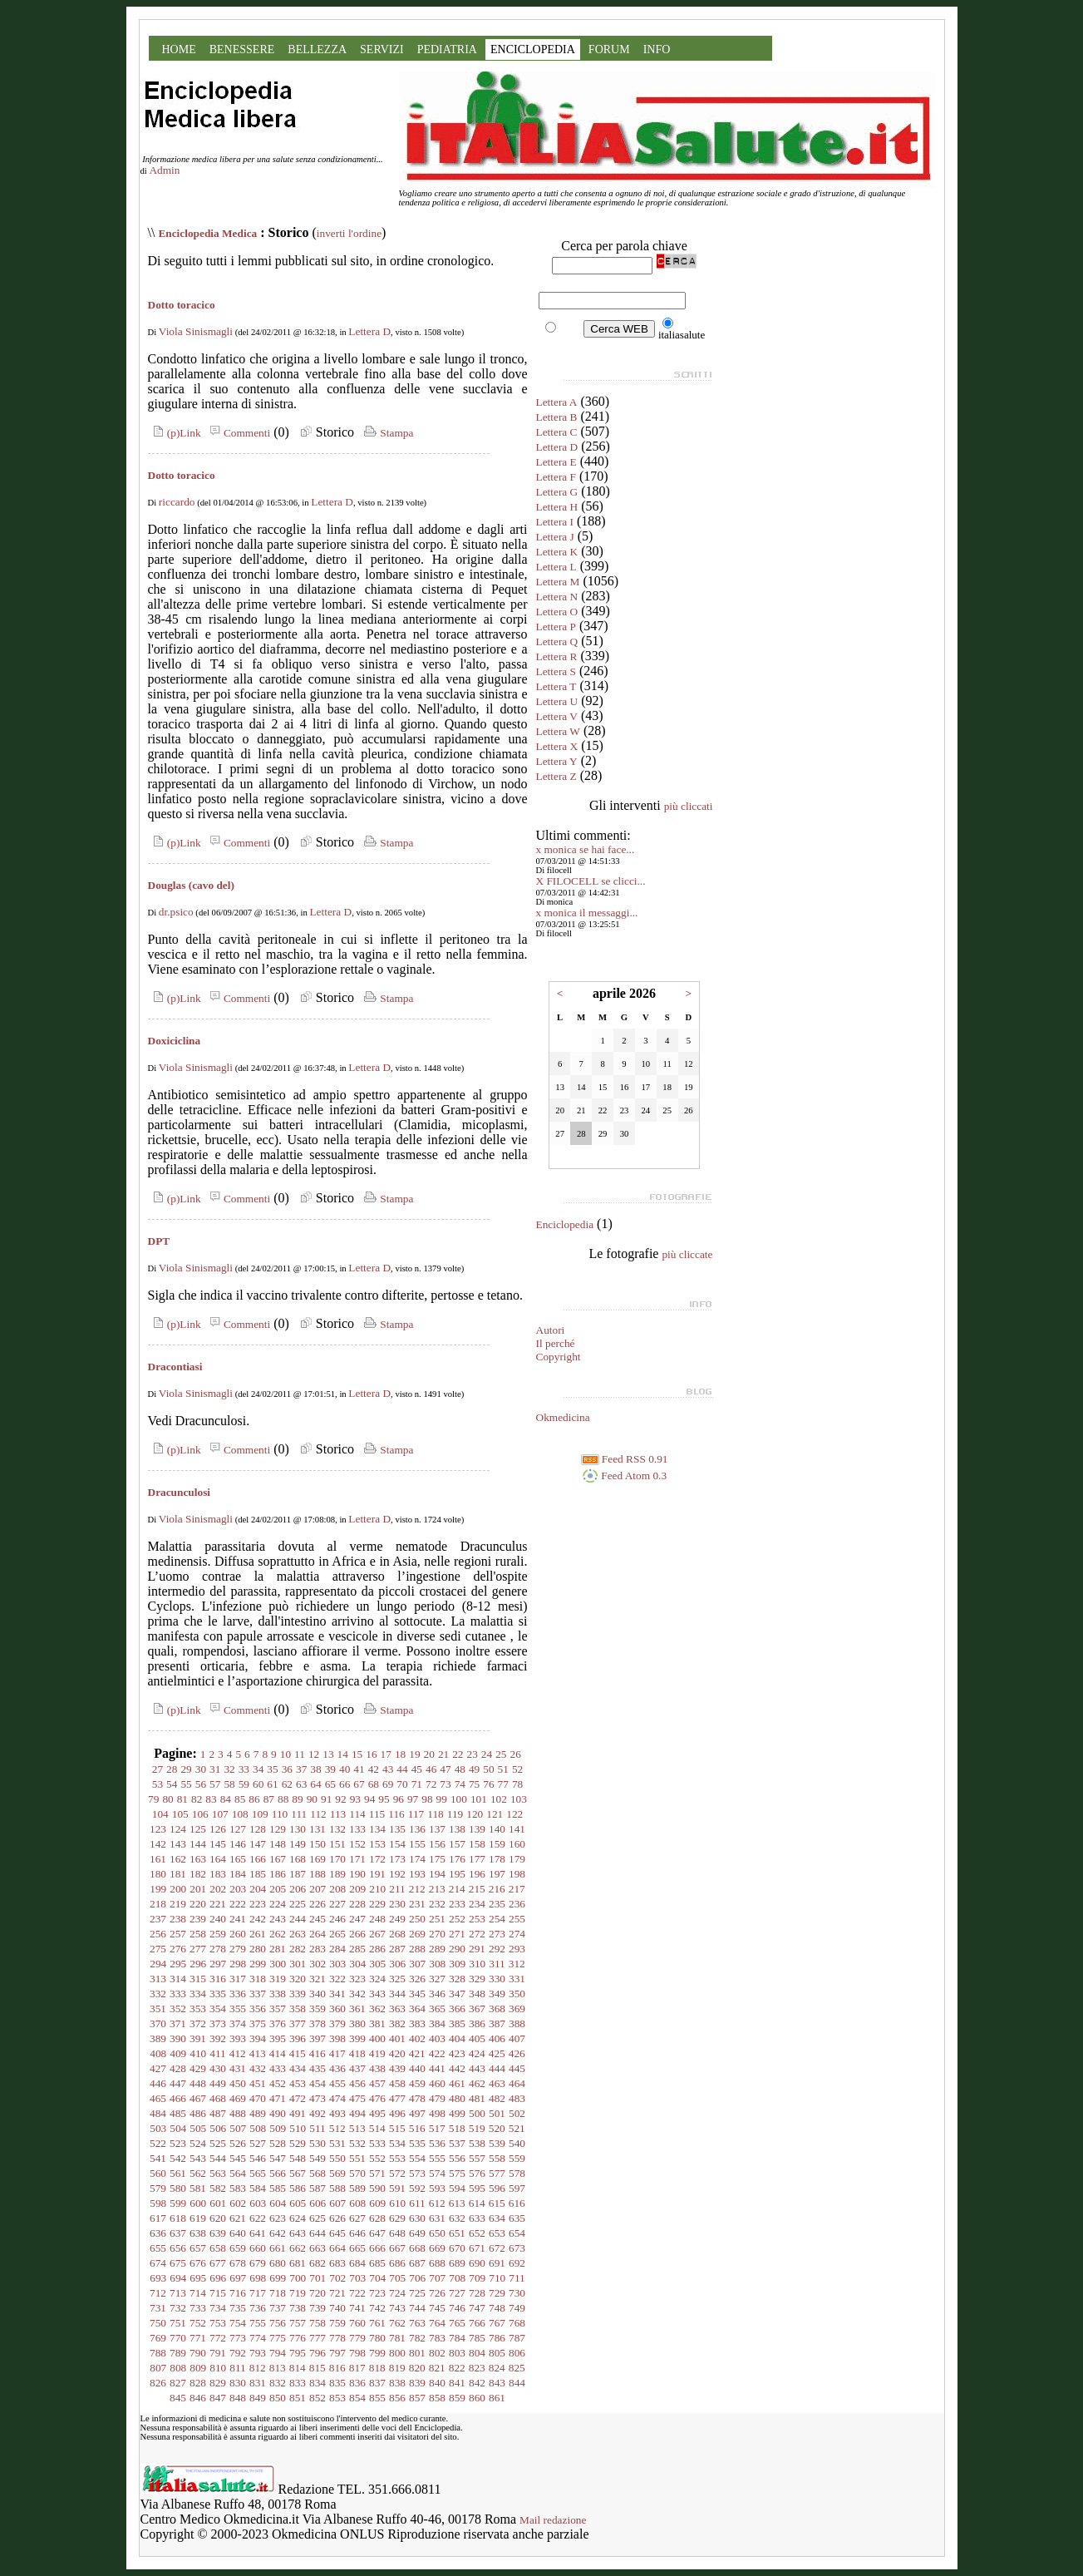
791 (217, 2353)
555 (437, 2158)
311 (497, 1963)
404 (457, 2038)
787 (517, 2338)
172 (377, 1859)
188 (317, 1874)
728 (477, 2293)
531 (337, 2143)
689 (457, 2263)
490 (277, 2113)
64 (315, 1784)
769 (158, 2338)
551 (357, 2158)
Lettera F (556, 477)
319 (277, 1978)
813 (277, 2367)
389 (158, 2038)
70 (401, 1784)
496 (397, 2113)
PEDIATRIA (447, 49)
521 (517, 2128)
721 (337, 2293)
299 (257, 1963)
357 (277, 2008)
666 (377, 2248)
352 (178, 2008)
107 (220, 1814)
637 (178, 2233)
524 (198, 2143)
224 (277, 1903)
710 (497, 2278)
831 (257, 2382)
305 (377, 1963)
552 (377, 2158)
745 (437, 2308)
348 (477, 1993)
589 (357, 2188)
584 (257, 2188)
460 (437, 2083)
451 (257, 2083)
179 (517, 1859)
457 (377, 2083)
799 (377, 2353)
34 (258, 1769)
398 (337, 2038)
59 (244, 1784)
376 (277, 2023)
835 (337, 2382)
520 (497, 2128)
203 (237, 1889)
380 (357, 2023)
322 (337, 1978)
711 (517, 2278)
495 (377, 2113)
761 (377, 2323)
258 (198, 1933)
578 (517, 2173)
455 (337, 2083)
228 (357, 1903)
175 (437, 1859)
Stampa (387, 433)
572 (397, 2173)
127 (237, 1829)
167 (277, 1859)
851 (297, 2397)
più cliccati (688, 806)
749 (517, 2308)
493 (337, 2113)
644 (317, 2233)
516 (417, 2128)
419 (377, 2053)
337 (257, 1993)
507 (237, 2128)
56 (200, 1784)
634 (497, 2218)
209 (357, 1889)
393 (237, 2038)
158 (477, 1844)
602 (237, 2203)
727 (457, 2293)
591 (397, 2188)
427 (158, 2068)
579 (158, 2188)
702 (337, 2278)
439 (397, 2068)
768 (517, 2323)
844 (517, 2382)
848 (237, 2397)
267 (377, 1933)
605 (297, 2203)
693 (158, 2278)
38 (315, 1769)
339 (297, 1993)
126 (217, 1829)
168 (297, 1859)
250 (417, 1918)
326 (417, 1978)
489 (257, 2113)
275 (158, 1948)
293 (517, 1948)
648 (397, 2233)
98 (426, 1799)
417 (337, 2053)
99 (441, 1799)
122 (514, 1814)
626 (337, 2218)
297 (217, 1963)
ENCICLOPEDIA (532, 49)
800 (397, 2353)
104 (160, 1814)
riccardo (177, 502)
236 (517, 1903)
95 (383, 1799)
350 (517, 1993)
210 (377, 1889)
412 (237, 2053)
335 (217, 1993)
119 (455, 1814)
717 (257, 2293)
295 (178, 1963)
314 (178, 1978)
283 (317, 1948)
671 (477, 2248)
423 (457, 2053)
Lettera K (557, 551)
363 (397, 2008)
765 (457, 2323)
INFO (657, 49)
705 (397, 2278)
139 (477, 1829)
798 (357, 2353)
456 (357, 2083)
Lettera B (557, 417)
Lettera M (558, 581)
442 (457, 2068)
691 (497, 2263)
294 (158, 1963)
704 (377, 2278)
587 (317, 2188)
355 (237, 2008)
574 (437, 2173)
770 (178, 2338)
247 (357, 1918)
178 (497, 1859)
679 (257, 2263)
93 (355, 1799)
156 (437, 1844)
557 (477, 2158)
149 (297, 1844)
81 (182, 1799)
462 (477, 2083)
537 (457, 2143)
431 (237, 2068)
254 (497, 1918)
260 (237, 1933)
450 (237, 2083)
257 (178, 1933)
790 (198, 2353)
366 (457, 2008)
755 (257, 2323)
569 (337, 2173)
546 (257, 2158)
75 (474, 1784)
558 (497, 2158)
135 (397, 1829)
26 (515, 1754)
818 (377, 2367)
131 (317, 1829)
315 (198, 1978)
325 (397, 1978)
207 (317, 1889)
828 (198, 2382)
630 (417, 2218)
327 (437, 1978)
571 (377, 2173)
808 (178, 2367)
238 (178, 1918)
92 (340, 1799)
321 (317, 1978)
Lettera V (557, 716)
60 (258, 1784)
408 (158, 2053)
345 (417, 1993)
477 (397, 2098)
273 (497, 1933)
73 (445, 1784)
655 (158, 2248)
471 (277, 2098)
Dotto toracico (181, 305)
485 (178, 2113)
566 (277, 2173)
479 (437, 2098)
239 (198, 1918)
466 (178, 2098)
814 (297, 2367)
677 (217, 2263)
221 (217, 1903)
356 (257, 2008)
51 (503, 1769)
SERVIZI (382, 49)
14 (342, 1754)
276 (178, 1948)
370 (158, 2023)
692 (517, 2263)
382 (397, 2023)
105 (180, 1814)
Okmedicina (563, 1417)
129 (277, 1829)
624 (297, 2218)
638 (198, 2233)
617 (158, 2218)
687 (417, 2263)
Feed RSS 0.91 (624, 1459)
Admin (164, 170)
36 (287, 1769)
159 (497, 1844)
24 (486, 1754)
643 (297, 2233)
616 (517, 2203)
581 (198, 2188)
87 (268, 1799)
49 (474, 1769)
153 (377, 1844)
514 (377, 2128)
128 (257, 1829)
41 (358, 1769)
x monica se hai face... (585, 849)
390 (178, 2038)
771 (198, 2338)
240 (217, 1918)
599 (178, 2203)
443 (477, 2068)
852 (317, 2397)
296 (198, 1963)
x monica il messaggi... (587, 912)
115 (377, 1814)
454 (317, 2083)
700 (297, 2278)
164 (217, 1859)
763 (417, 2323)
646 (357, 2233)
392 (217, 2038)
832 (277, 2382)
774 (257, 2338)
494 (357, 2113)
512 (337, 2128)
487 (217, 2113)
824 (497, 2367)
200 (178, 1889)
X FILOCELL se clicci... (591, 881)
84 (225, 1799)
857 (417, 2397)
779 (357, 2338)
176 (457, 1859)
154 (397, 1844)
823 (477, 2367)
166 (257, 1859)
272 (477, 1933)
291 (477, 1948)
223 (257, 1903)
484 (158, 2113)
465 (158, 2098)
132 (337, 1829)
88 (283, 1799)
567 (297, 2173)
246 (337, 1918)
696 (217, 2278)
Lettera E (556, 462)
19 (414, 1754)
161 (158, 1859)
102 (498, 1799)
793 (257, 2353)
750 (158, 2323)
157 (457, 1844)
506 (217, 2128)
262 (277, 1933)
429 (198, 2068)
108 (240, 1814)
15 (357, 1754)
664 (337, 2248)
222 (237, 1903)
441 (437, 2068)
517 (437, 2128)
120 (474, 1814)
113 (338, 1814)
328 (457, 1978)
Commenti (237, 433)
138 (457, 1829)
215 (477, 1889)
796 (317, 2353)
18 (400, 1754)
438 (377, 2068)
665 (357, 2248)
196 (477, 1874)
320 (297, 1978)
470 (257, 2098)
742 (377, 2308)
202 (217, 1889)
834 (317, 2382)
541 (158, 2158)
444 (497, 2068)
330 (497, 1978)
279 (237, 1948)
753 (217, 2323)
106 (200, 1814)
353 (198, 2008)
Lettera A (557, 402)
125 (198, 1829)
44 (401, 1769)
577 (497, 2173)
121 (494, 1814)
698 (257, 2278)
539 (497, 2143)
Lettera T (556, 686)
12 (313, 1754)
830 (237, 2382)
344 (397, 1993)
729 (497, 2293)
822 (457, 2367)
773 (237, 2338)
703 (357, 2278)
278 (217, 1948)
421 (417, 2053)
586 (297, 2188)
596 (497, 2188)
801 (417, 2353)
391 (198, 2038)
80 (167, 1799)
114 (357, 1814)
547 (277, 2158)
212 (417, 1889)
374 (237, 2023)
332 (158, 1993)
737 (277, 2308)
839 (417, 2382)
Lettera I (555, 522)
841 (457, 2382)
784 (457, 2338)
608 (357, 2203)
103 (518, 1799)
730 (517, 2293)
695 (198, 2278)
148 (277, 1844)
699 (277, 2278)
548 (297, 2158)
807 (158, 2367)
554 (417, 2158)
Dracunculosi (179, 1492)
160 (517, 1844)
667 (397, 2248)
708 (457, 2278)
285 (357, 1948)
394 (257, 2038)
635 (517, 2218)
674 (158, 2263)
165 (237, 1859)
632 (457, 2218)
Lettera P (556, 626)
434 (297, 2068)
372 (198, 2023)
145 (217, 1844)
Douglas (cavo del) (191, 885)
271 (457, 1933)
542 (178, 2158)
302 (317, 1963)
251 (437, 1918)
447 (178, 2083)
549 (317, 2158)
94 (369, 1799)
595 (477, 2188)
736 (257, 2308)
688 (437, 2263)
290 (457, 1948)
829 (217, 2382)
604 (277, 2203)
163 (198, 1859)
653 (497, 2233)
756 (277, 2323)
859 (457, 2397)
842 (477, 2382)
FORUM (609, 49)
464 (517, 2083)
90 (312, 1799)
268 (397, 1933)
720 (317, 2293)
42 (373, 1769)
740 (337, 2308)
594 (457, 2188)
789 (178, 2353)
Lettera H (557, 507)
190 (357, 1874)
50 (488, 1769)
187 (297, 1874)
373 (217, 2023)
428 (178, 2068)
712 (158, 2293)
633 (477, 2218)
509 (277, 2128)
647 (377, 2233)
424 (477, 2053)
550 (337, 2158)
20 (429, 1754)
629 (397, 2218)
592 (417, 2188)
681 (297, 2263)
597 (517, 2188)
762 (397, 2323)
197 (497, 1874)
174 (417, 1859)
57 (214, 1784)
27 (157, 1769)
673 (517, 2248)
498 (437, 2113)
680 (277, 2263)
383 (417, 2023)
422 (437, 2053)
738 (297, 2308)
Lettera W (558, 731)
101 (478, 1799)
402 (417, 2038)
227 (337, 1903)
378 (317, 2023)
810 (217, 2367)
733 (198, 2308)
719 (297, 2293)
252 (457, 1918)
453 (297, 2083)
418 (357, 2053)
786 (497, 2338)
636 (158, 2233)
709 (477, 2278)
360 (337, 2008)
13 (327, 1754)
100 (458, 1799)
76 (488, 1784)
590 (377, 2188)
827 (178, 2382)
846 (198, 2397)
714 (198, 2293)
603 (257, 2203)
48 (460, 1769)
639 (217, 2233)
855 (377, 2397)
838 (397, 2382)
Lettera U (557, 701)
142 (158, 1844)
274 (517, 1933)
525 (217, 2143)
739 (317, 2308)
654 (517, 2233)
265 (337, 1933)
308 (437, 1963)
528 (277, 2143)
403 (437, 2038)
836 (357, 2382)
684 (357, 2263)
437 (357, 2068)
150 (317, 1844)
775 (277, 2338)
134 (377, 1829)
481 (477, 2098)
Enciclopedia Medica (207, 233)
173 (397, 1859)
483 (517, 2098)
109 (260, 1814)
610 (397, 2203)
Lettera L (556, 566)
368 (497, 2008)
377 (297, 2023)
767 (497, 2323)
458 (397, 2083)
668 (417, 2248)
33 (244, 1769)
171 (357, 1859)
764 (437, 2323)
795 (297, 2353)
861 (497, 2397)
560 (158, 2173)
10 (285, 1754)
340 (317, 1993)
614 (477, 2203)
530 (317, 2143)
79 (153, 1799)
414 (277, 2053)
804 (477, 2353)
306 (397, 1963)
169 (317, 1859)
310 (477, 1963)
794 (277, 2353)
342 (357, 1993)
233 (457, 1903)
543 (198, 2158)
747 (477, 2308)
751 (178, 2323)
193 (417, 1874)
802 (437, 2353)
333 (178, 1993)
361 (357, 2008)
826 (158, 2382)
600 (198, 2203)
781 (397, 2338)
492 (317, 2113)
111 (299, 1814)
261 (257, 1933)
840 (437, 2382)
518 (457, 2128)
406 (497, 2038)
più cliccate (687, 1254)
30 (200, 1769)
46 (431, 1769)
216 (497, 1889)
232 (437, 1903)
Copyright (558, 1356)
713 (178, 2293)
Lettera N (557, 596)
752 (198, 2323)
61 (272, 1784)
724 (397, 2293)
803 (457, 2353)
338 (277, 1993)
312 (517, 1963)
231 (417, 1903)
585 (277, 2188)
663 (317, 2248)
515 (397, 2128)
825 (517, 2367)
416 (317, 2053)
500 (477, 2113)
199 (158, 1889)
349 (497, 1993)
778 (337, 2338)
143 (178, 1844)
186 (277, 1874)
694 (178, 2278)
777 (317, 2338)
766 (477, 2323)
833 (297, 2382)
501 (497, 2113)
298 (237, 1963)
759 (337, 2323)
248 (377, 1918)
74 (460, 1784)
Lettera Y (557, 761)
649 (417, 2233)
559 (517, 2158)
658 (217, 2248)
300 (277, 1963)
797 (337, 2353)
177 (477, 1859)
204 (257, 1889)
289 (437, 1948)
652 (477, 2233)
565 (257, 2173)
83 (210, 1799)
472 (297, 2098)
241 (237, 1918)
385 (457, 2023)
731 (158, 2308)
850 (277, 2397)
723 (377, 2293)
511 (317, 2128)
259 (217, 1933)
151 (337, 1844)
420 (397, 2053)
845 (178, 2397)
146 (237, 1844)
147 (257, 1844)
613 (457, 2203)
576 (477, 2173)
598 (158, 2203)
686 (397, 2263)
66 (344, 1784)
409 (178, 2053)
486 (198, 2113)
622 (257, 2218)
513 (357, 2128)
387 (497, 2023)
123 (158, 1829)
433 (277, 2068)
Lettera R (557, 656)
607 (337, 2203)
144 (198, 1844)
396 (297, 2038)
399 (357, 2038)
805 (497, 2353)
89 (297, 1799)
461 (457, 2083)
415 (297, 2053)
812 (257, 2367)
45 (416, 1769)
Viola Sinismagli (196, 331)
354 (217, 2008)
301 (297, 1963)
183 (217, 1874)
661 (277, 2248)
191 (377, 1874)
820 (417, 2367)
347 (457, 1993)
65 (330, 1784)
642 (277, 2233)
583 (237, 2188)
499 (457, 2113)
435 (317, 2068)
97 (412, 1799)
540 (517, 2143)
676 (198, 2263)
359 (317, 2008)
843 (497, 2382)
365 (437, 2008)
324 (377, 1978)
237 (158, 1918)
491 (297, 2113)
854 (357, 2397)
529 (297, 2143)
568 (317, 2173)
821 (437, 2367)
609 (377, 2203)
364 (417, 2008)
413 (257, 2053)
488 (237, 2113)
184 (237, 1874)
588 (337, 2188)
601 (217, 2203)
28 (171, 1769)
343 (377, 1993)
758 (317, 2323)
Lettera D (369, 331)
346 (437, 1993)
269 (417, 1933)
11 (299, 1754)
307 (417, 1963)
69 (387, 1784)
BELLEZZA (317, 49)
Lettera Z (556, 776)
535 (417, 2143)
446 (158, 2083)
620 (217, 2218)
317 (237, 1978)
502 (517, 2113)
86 (254, 1799)
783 (437, 2338)
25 (500, 1754)
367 (477, 2008)
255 (517, 1918)
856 (397, 2397)
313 (158, 1978)
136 (417, 1829)
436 (337, 2068)
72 (431, 1784)
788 (158, 2353)
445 (517, 2068)
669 (437, 2248)
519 (477, 2128)
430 (217, 2068)
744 (417, 2308)
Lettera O (557, 611)
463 (497, 2083)
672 (497, 2248)
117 (416, 1814)
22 (457, 1754)
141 (517, 1829)
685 (377, 2263)
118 (435, 1814)
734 (217, 2308)
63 (301, 1784)
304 (357, 1963)
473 (317, 2098)
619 (198, 2218)
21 (443, 1754)
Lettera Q (557, 641)
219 (178, 1903)
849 (257, 2397)
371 (178, 2023)
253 (477, 1918)
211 (397, 1889)
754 (237, 2323)
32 (229, 1769)
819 (397, 2367)
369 (517, 2008)
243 (277, 1918)
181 (178, 1874)
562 (198, 2173)
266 (357, 1933)
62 (287, 1784)
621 (237, 2218)
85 (239, 1799)
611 (417, 2203)
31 (214, 1769)
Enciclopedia (565, 1224)
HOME (179, 49)
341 (337, 1993)
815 (317, 2367)
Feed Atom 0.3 (624, 1475)
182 (198, 1874)
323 (357, 1978)
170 (337, 1859)
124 (178, 1829)
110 (280, 1814)
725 (417, 2293)
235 (497, 1903)
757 (297, 2323)
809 (198, 2367)
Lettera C (557, 432)
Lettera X (557, 746)
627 (357, 2218)
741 (357, 2308)
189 (337, 1874)
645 (337, 2233)
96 (398, 1799)
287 (397, 1948)
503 (158, 2128)
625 (317, 2218)
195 (457, 1874)
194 (437, 1874)
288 (417, 1948)
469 (237, 2098)
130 (297, 1829)
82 (196, 1799)
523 (178, 2143)
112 (318, 1814)
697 (237, 2278)
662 (297, 2248)
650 (437, 2233)
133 (357, 1829)
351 (158, 2008)
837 (377, 2382)
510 (297, 2128)
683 (337, 2263)
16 (371, 1754)
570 (357, 2173)
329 (477, 1978)
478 (417, 2098)
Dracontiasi (175, 1366)
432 (257, 2068)
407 (517, 2038)
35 (272, 1769)
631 (437, 2218)
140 (497, 1829)
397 (317, 2038)
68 (373, 1784)
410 (198, 2053)
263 (297, 1933)
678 (237, 2263)
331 (517, 1978)
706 (417, 2278)
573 (417, 2173)
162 (178, 1859)
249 (397, 1918)
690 (477, 2263)
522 (158, 2143)
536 (437, 2143)
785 (477, 2338)
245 (317, 1918)
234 (477, 1903)
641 (257, 2233)
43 (387, 1769)
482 (497, 2098)
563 (217, 2173)
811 (237, 2367)
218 (158, 1903)
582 (217, 2188)
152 (357, 1844)
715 (217, 2293)
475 (357, 2098)
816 (337, 2367)
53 (157, 1784)
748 (497, 2308)
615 (497, 2203)
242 (257, 1918)
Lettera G (557, 492)
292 (497, 1948)
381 (377, 2023)
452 (277, 2083)
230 (397, 1903)
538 (477, 2143)
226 (317, 1903)
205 (277, 1889)
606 (317, 2203)
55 (185, 1784)
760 (357, 2323)
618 (178, 2218)
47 (445, 1769)
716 (237, 2293)
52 (517, 1769)
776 (297, 2338)
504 (178, 2128)
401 (397, 2038)
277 (198, 1948)
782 (417, 2338)
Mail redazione (552, 2520)
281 (277, 1948)
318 (257, 1978)
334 (198, 1993)
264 (317, 1933)
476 (377, 2098)
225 (297, 1903)
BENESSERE (242, 49)
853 (337, 2397)
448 (198, 2083)
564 (237, 2173)
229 (377, 1903)
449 (217, 2083)
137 (437, 1829)
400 (377, 2038)
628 (377, 2218)
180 (158, 1874)
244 (297, 1918)
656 (178, 2248)
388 (517, 2023)
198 (517, 1874)
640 (237, 2233)
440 (417, 2068)
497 (417, 2113)
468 (217, 2098)
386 (477, 2023)
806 (517, 2353)
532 (357, 2143)
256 (158, 1933)
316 (217, 1978)
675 (178, 2263)
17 (386, 1754)
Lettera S (556, 671)
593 (437, 2188)
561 (178, 2173)
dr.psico (176, 912)
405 (477, 2038)
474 (337, 2098)
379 (337, 2023)
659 (237, 2248)
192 (397, 1874)
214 (457, 1889)
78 (517, 1784)
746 (457, 2308)
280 (257, 1948)
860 (477, 2397)
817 (357, 2367)
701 (317, 2278)
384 (437, 2023)
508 (257, 2128)
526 (237, 2143)
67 (358, 1784)
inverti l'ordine (349, 233)
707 (437, 2278)
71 (416, 1784)
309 (457, 1963)
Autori (550, 1330)
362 (377, 2008)
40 (344, 1769)
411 (217, 2053)
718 (277, 2293)
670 (457, 2248)
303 (337, 1963)
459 (417, 2083)
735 (237, 2308)
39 (330, 1769)
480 (457, 2098)
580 (178, 2188)
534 (397, 2143)
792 (237, 2353)
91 (326, 1799)
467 (198, 2098)
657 (198, 2248)
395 (277, 2038)
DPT (159, 1241)
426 (517, 2053)
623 (277, 2218)
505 (198, 2128)
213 (437, 1889)
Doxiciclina (174, 1040)
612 (437, 2203)
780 (377, 2338)
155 (417, 1844)
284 (337, 1948)
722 (357, 2293)
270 (437, 1933)
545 (237, 2158)
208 (337, 1889)
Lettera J (555, 536)
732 (178, 2308)
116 (396, 1814)
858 (437, 2397)
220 (198, 1903)
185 (257, 1874)
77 (503, 1784)
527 (257, 2143)
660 (257, 2248)
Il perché (555, 1343)
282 (297, 1948)
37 (301, 1769)
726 (437, 2293)
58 (229, 1784)
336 (237, 1993)
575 (457, 2173)
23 (472, 1754)
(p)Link (174, 433)
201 (198, 1889)
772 (217, 2338)
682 (317, 2263)
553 (397, 2158)
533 (377, 2143)
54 (171, 1784)
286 (377, 1948)
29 (185, 1769)
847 (217, 2397)
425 (497, 2053)
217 (517, 1889)
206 (297, 1889)
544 (217, 2158)
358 (297, 2008)
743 (397, 2308)
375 (257, 2023)
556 (457, 2158)
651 (457, 2233)
